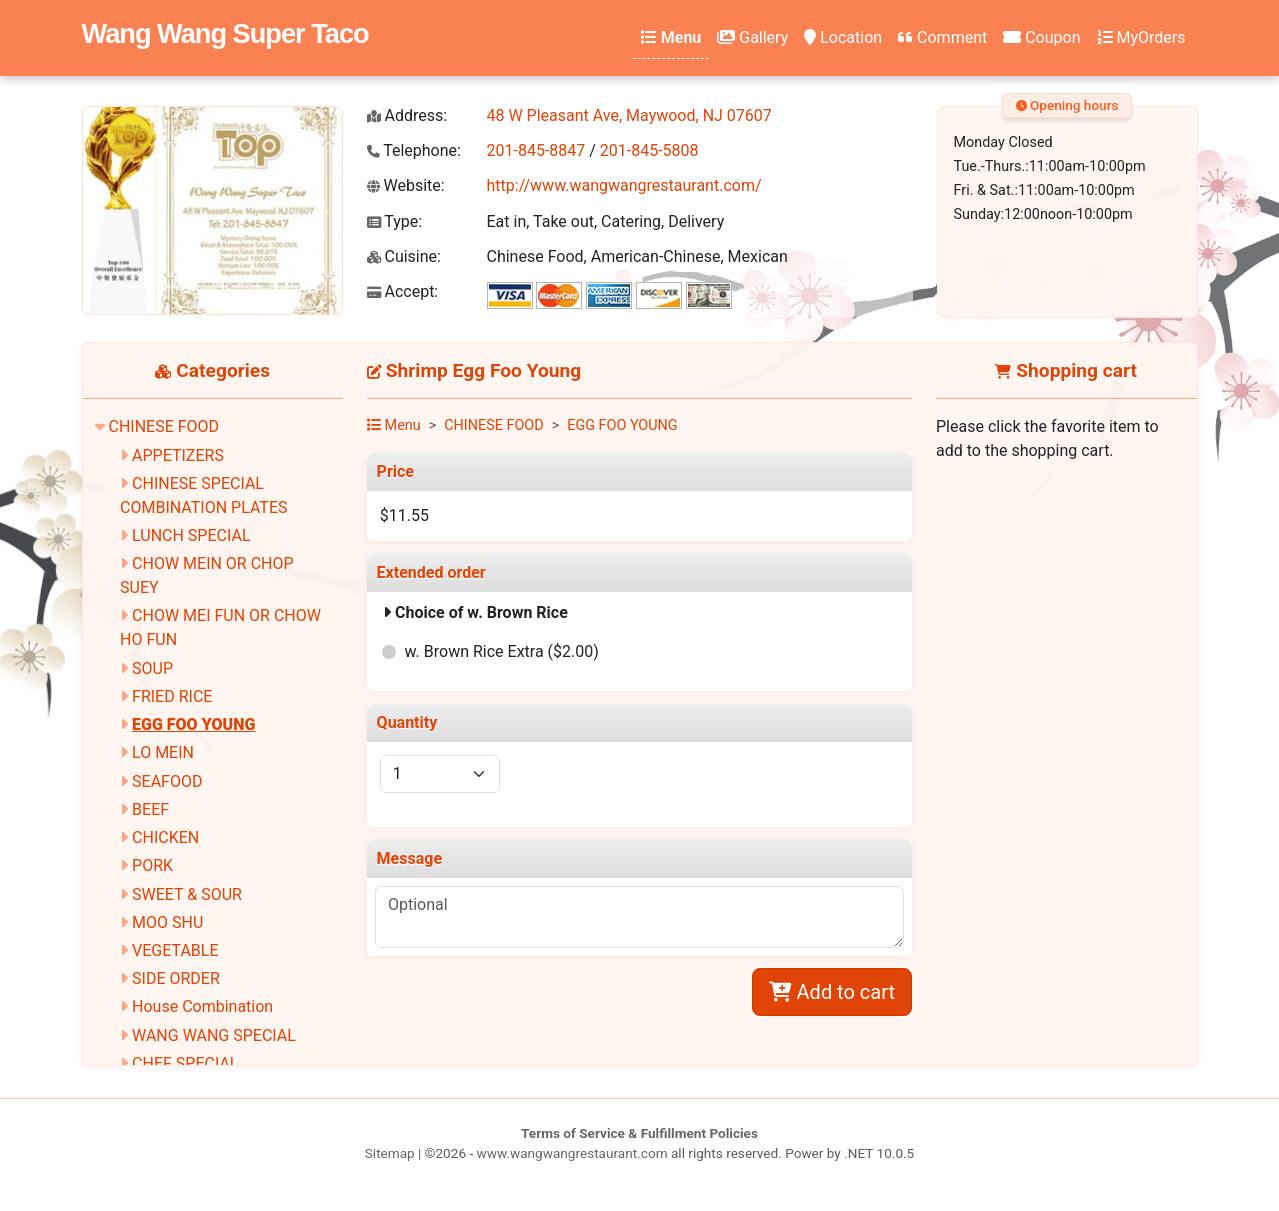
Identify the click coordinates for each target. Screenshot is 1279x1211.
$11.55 (404, 515)
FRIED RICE (172, 696)
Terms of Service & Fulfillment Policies (639, 1133)
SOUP (152, 668)
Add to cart (832, 992)
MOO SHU (167, 922)
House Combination (202, 1006)
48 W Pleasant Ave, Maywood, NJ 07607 (629, 115)
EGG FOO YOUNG (193, 724)
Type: (395, 221)
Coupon (1041, 37)
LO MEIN (163, 752)
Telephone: (414, 150)
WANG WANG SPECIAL (214, 1035)
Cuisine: (404, 256)
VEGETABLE (175, 950)
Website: (406, 185)
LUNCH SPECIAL (191, 535)
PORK (152, 865)
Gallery (752, 37)
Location (843, 37)
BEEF (150, 809)
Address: (407, 115)
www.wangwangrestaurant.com (572, 1153)
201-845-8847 (536, 150)
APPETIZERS (178, 455)
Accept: (403, 291)
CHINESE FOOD (163, 426)
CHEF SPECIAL (185, 1063)
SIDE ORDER (176, 978)
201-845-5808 (649, 150)
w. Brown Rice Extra (502, 651)
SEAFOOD (167, 781)
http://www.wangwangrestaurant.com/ (624, 185)
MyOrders (1141, 37)
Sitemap (390, 1153)
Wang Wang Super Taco (225, 33)
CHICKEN (165, 837)
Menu (671, 37)
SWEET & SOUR (187, 894)
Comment (942, 37)
